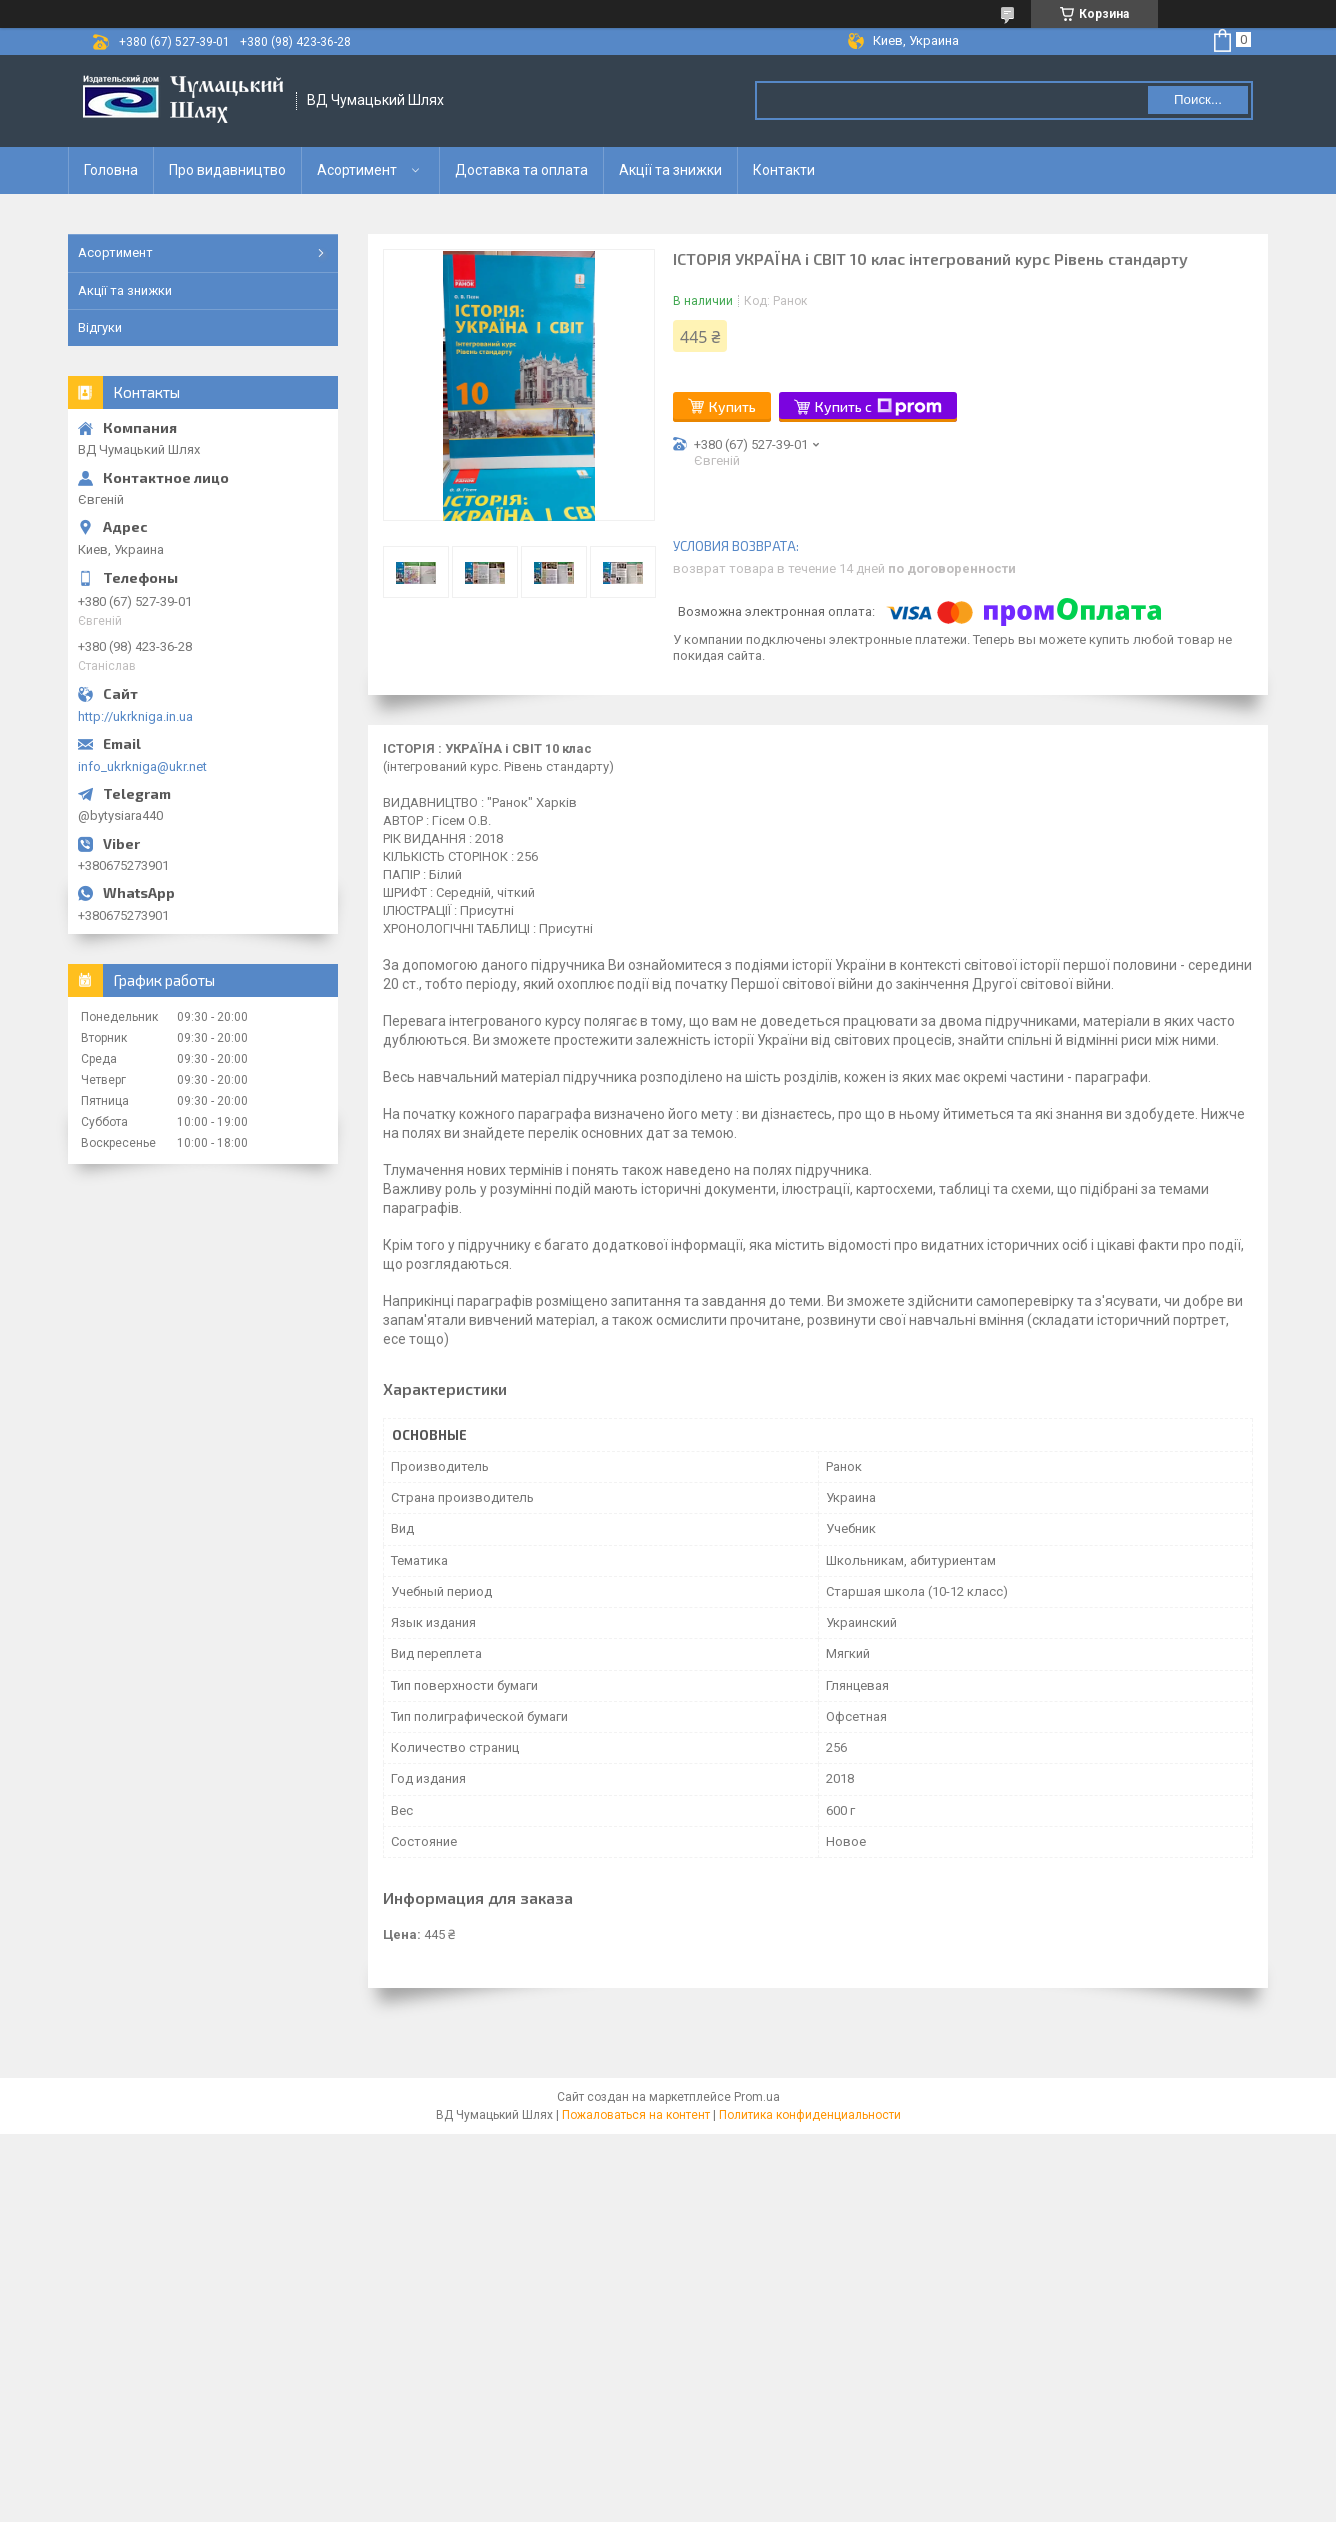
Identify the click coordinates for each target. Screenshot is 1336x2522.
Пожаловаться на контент (636, 2115)
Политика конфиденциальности (810, 2115)
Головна (111, 170)
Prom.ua (757, 2097)
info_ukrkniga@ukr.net (142, 766)
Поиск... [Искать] (1198, 99)
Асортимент (357, 170)
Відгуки (100, 327)
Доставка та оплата (521, 170)
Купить (732, 406)
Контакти (784, 170)
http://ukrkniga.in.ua (135, 716)
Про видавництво (227, 170)
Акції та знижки (670, 170)
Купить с (878, 407)
